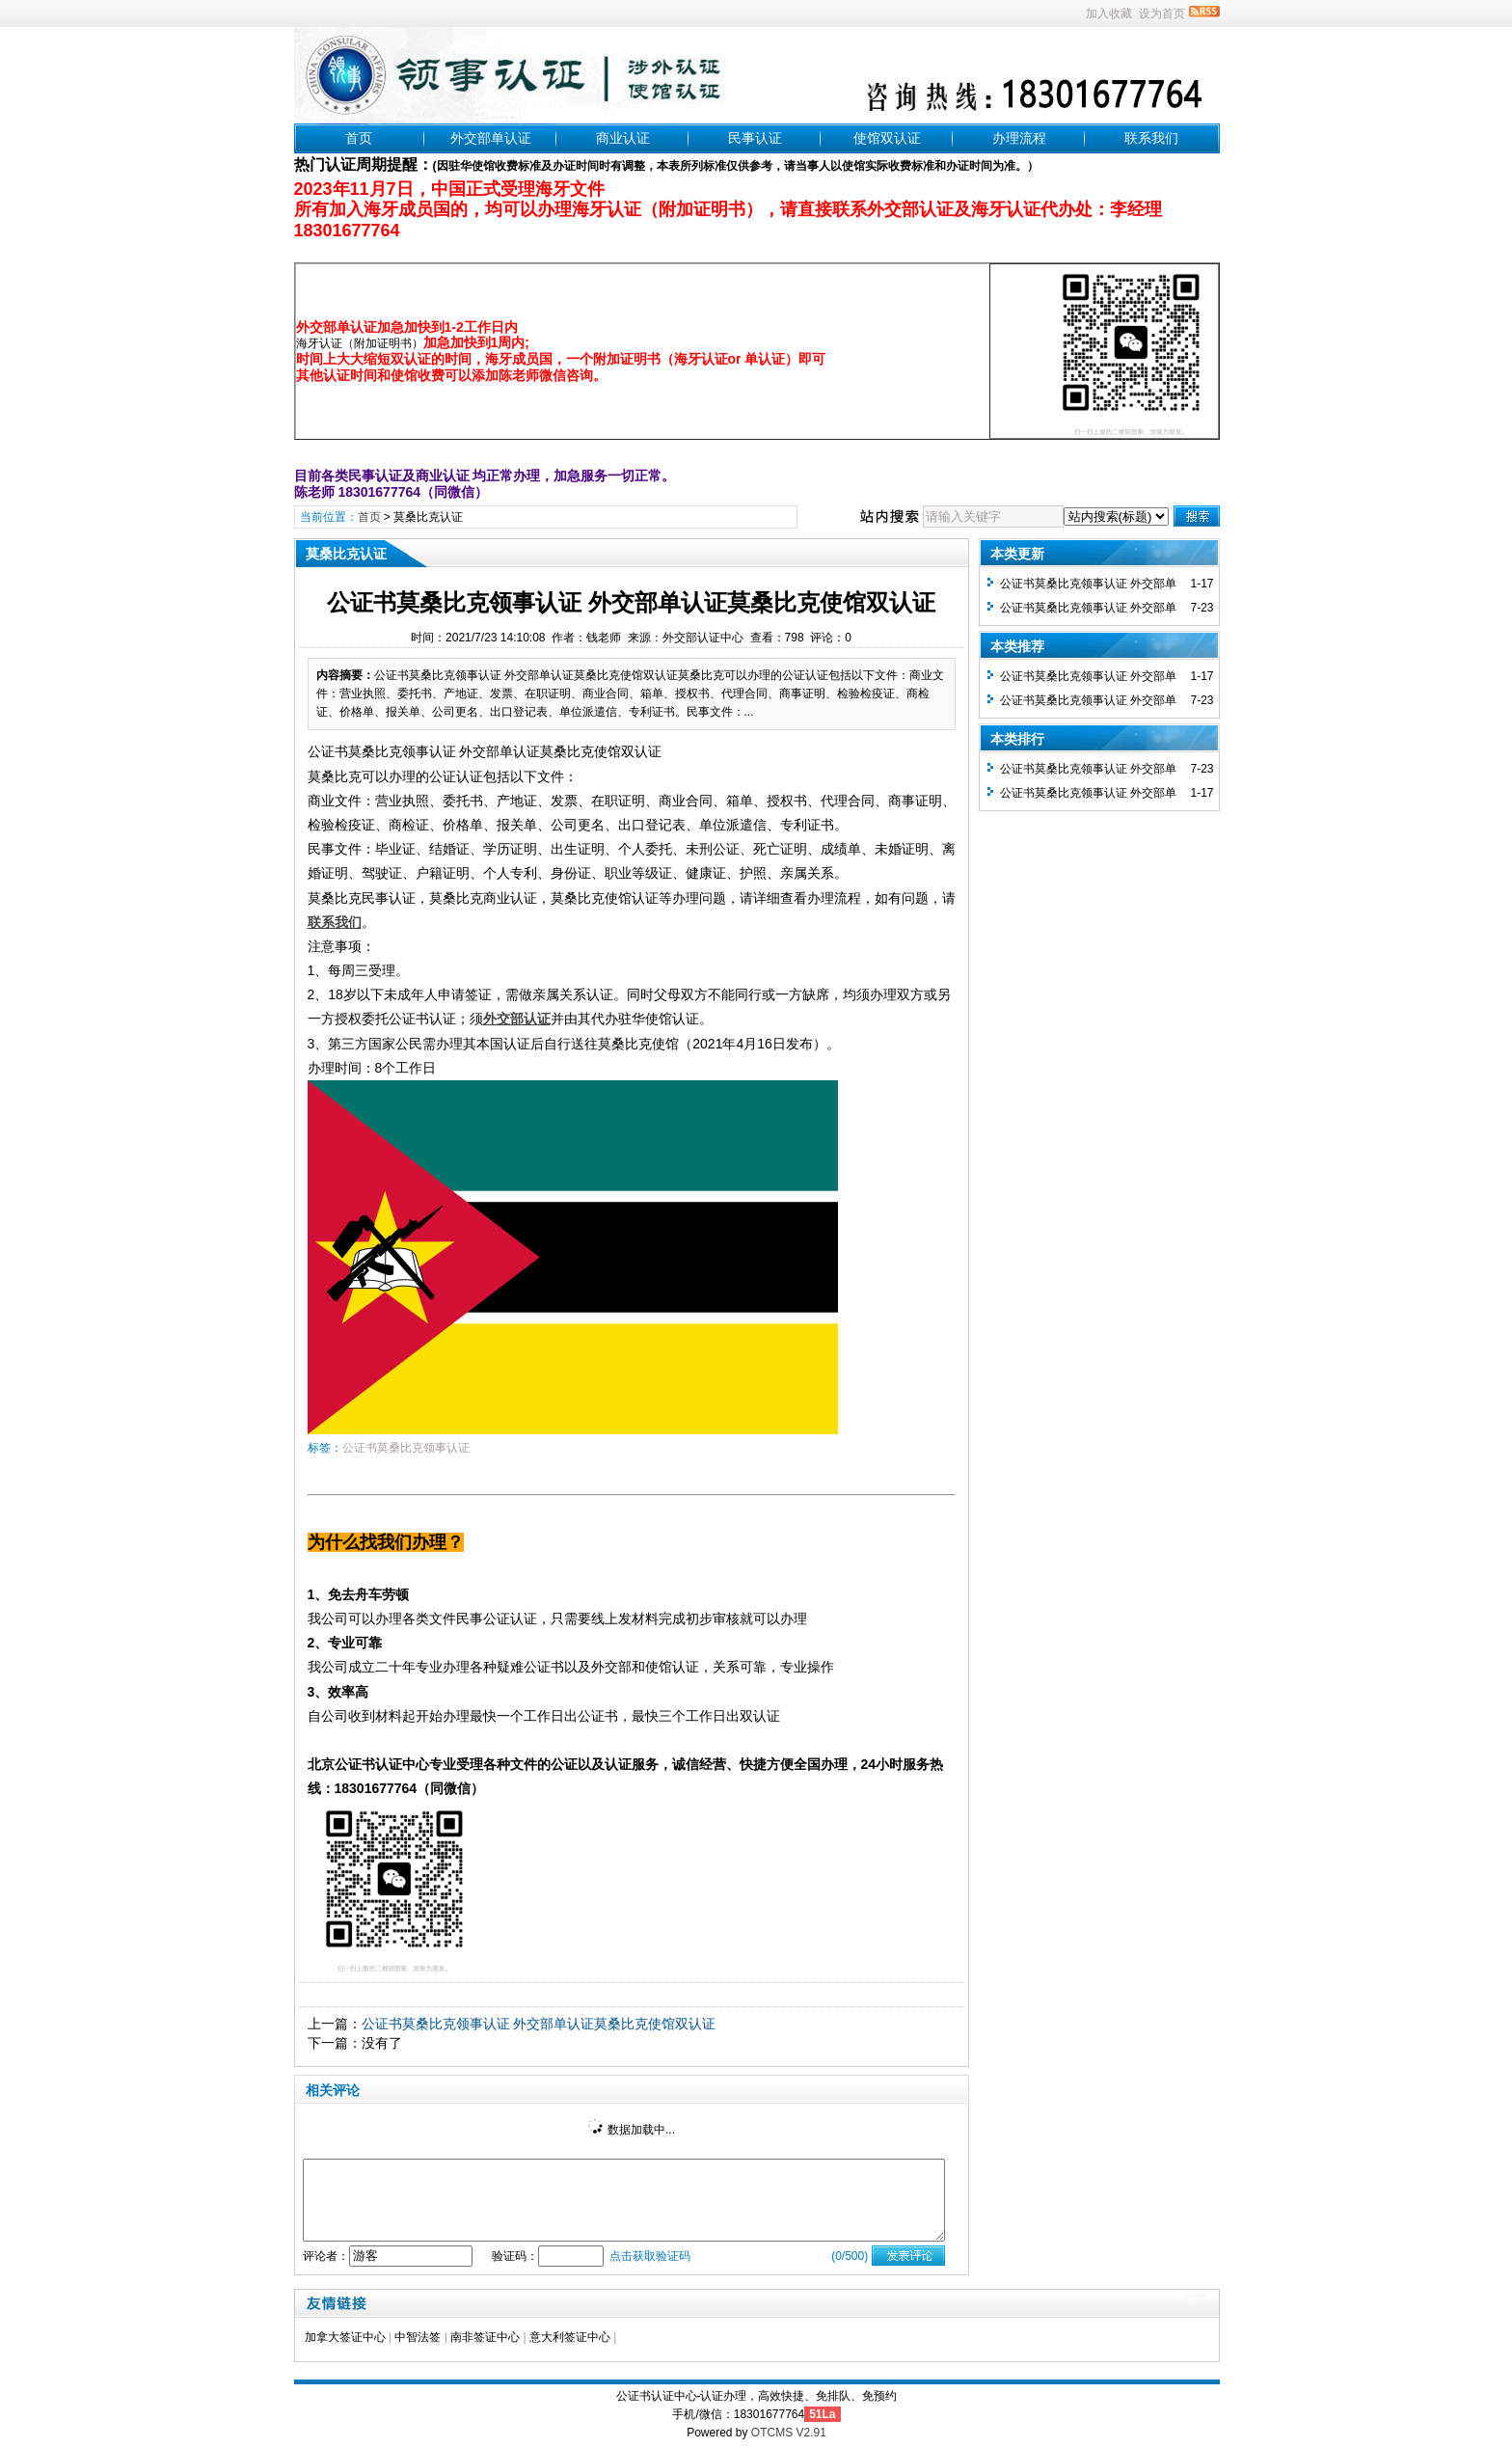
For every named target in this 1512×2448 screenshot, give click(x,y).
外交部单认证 (490, 138)
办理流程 (1019, 138)
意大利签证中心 (569, 2337)
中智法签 (417, 2337)
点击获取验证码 (649, 2256)
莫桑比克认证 (428, 517)
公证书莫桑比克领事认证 (406, 1448)
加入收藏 (1109, 13)
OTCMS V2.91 (788, 2432)
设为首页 (1162, 13)
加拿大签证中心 (345, 2337)
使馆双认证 (887, 138)
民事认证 (755, 138)
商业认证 (623, 138)
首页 (358, 138)
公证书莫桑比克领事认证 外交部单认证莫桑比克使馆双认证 (539, 2023)
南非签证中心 (485, 2337)
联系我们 (1151, 138)
